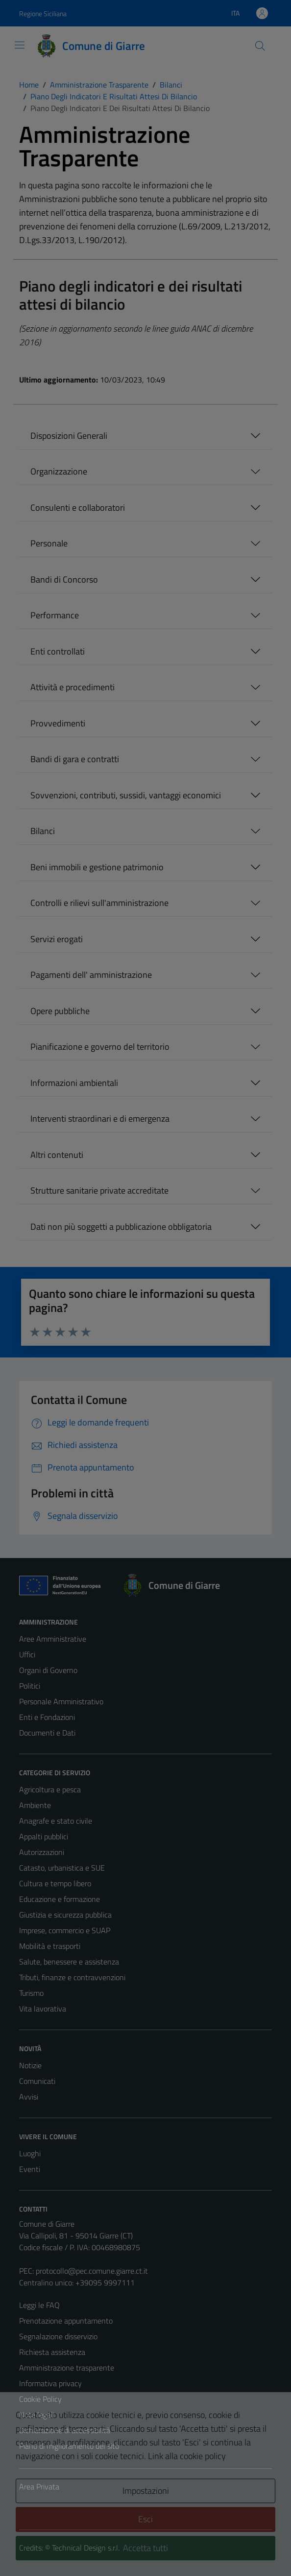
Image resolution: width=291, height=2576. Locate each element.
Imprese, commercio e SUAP (64, 1930)
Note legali (36, 2414)
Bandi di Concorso (64, 579)
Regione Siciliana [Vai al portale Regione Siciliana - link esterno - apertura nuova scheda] (43, 13)
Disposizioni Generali (68, 435)
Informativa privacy (50, 2383)
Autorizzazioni (41, 1852)
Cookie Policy (40, 2399)
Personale (49, 543)
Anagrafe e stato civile (55, 1821)
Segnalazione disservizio (58, 2336)
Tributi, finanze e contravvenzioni (72, 1977)
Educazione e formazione (59, 1899)
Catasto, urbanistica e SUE (62, 1868)
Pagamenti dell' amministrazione (91, 974)
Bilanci (42, 830)
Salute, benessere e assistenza (69, 1961)
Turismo (31, 1993)
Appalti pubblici (43, 1836)
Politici (29, 1686)
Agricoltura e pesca (50, 1789)
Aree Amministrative (52, 1639)
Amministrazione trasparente (66, 2367)
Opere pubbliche (60, 1010)
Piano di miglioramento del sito (69, 2446)
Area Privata (39, 2486)
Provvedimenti (57, 723)
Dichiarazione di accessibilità (64, 2430)
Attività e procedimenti (72, 687)
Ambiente (35, 1805)
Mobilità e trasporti (49, 1946)
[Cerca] (260, 46)
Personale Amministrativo (61, 1701)
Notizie (30, 2065)
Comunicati (37, 2081)
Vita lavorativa (42, 2008)
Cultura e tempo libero (55, 1883)
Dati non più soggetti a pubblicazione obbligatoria (121, 1226)
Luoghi (30, 2153)
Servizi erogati (56, 939)
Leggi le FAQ (39, 2305)
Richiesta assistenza (52, 2352)
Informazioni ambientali (74, 1082)
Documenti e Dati (47, 1733)
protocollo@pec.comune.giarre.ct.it (92, 2271)
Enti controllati (57, 651)
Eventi (29, 2169)
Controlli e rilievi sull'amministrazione (99, 902)
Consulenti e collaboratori (77, 507)
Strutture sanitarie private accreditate (99, 1190)
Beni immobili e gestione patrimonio (97, 867)
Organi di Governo (48, 1670)
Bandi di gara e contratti (74, 759)
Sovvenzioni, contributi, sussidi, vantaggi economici (125, 795)
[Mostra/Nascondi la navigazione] (19, 45)
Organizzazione (58, 471)
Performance (54, 615)
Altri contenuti (56, 1154)
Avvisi (28, 2096)
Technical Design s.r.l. (86, 2547)
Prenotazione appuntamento (66, 2321)
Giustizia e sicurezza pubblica (65, 1915)
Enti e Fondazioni (47, 1717)
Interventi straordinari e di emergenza (100, 1118)
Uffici (27, 1654)
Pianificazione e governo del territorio (100, 1046)
